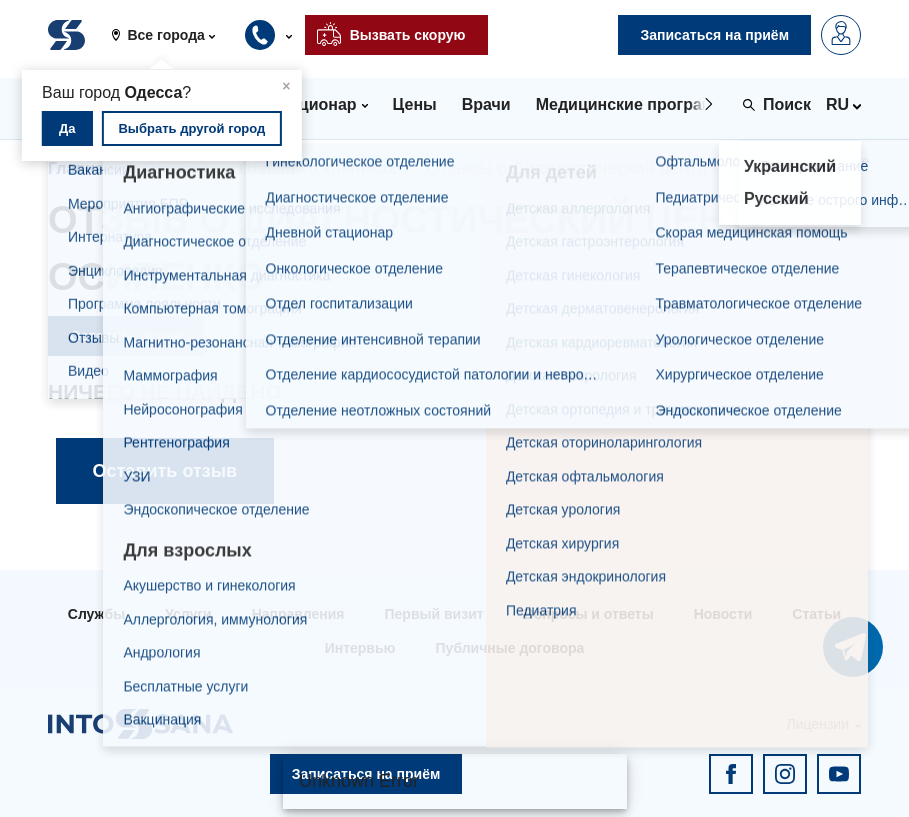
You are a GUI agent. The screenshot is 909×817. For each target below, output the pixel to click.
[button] (170, 35)
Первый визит (434, 614)
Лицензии (818, 724)
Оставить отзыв (126, 336)
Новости (723, 614)
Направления (298, 614)
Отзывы (175, 168)
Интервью (360, 648)
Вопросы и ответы (589, 614)
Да (67, 128)
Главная (80, 168)
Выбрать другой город (191, 128)
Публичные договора (510, 648)
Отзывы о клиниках (317, 168)
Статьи (816, 614)
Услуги (188, 614)
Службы (96, 614)
